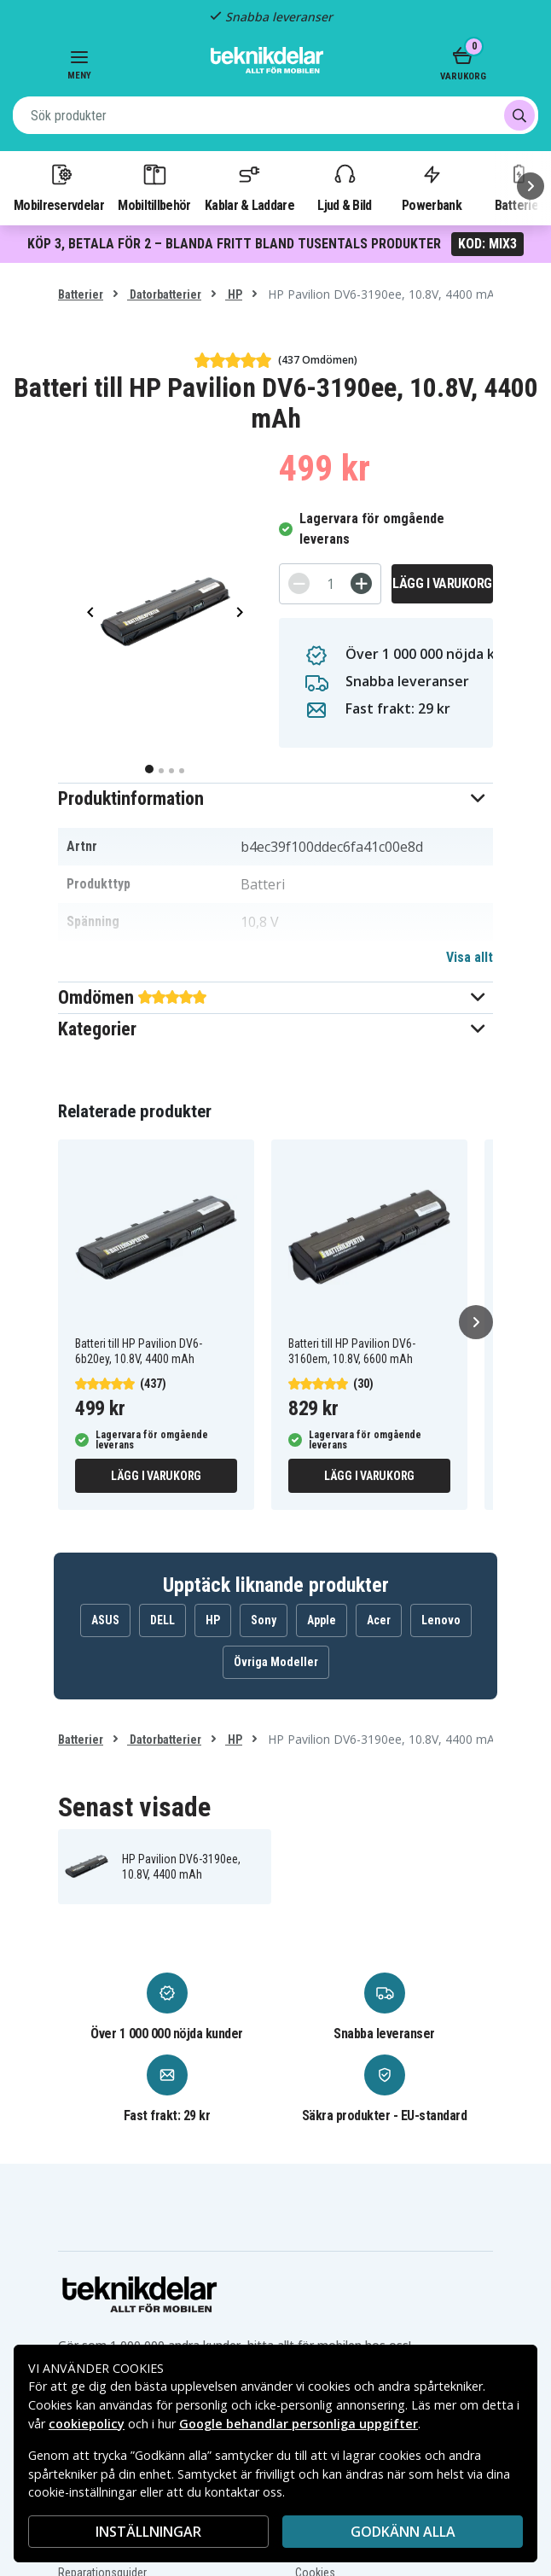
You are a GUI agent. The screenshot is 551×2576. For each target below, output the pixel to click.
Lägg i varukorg (442, 583)
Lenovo (441, 1620)
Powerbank (431, 187)
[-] (299, 583)
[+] (361, 583)
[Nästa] (530, 186)
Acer (379, 1620)
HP (233, 294)
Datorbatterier (164, 294)
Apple (321, 1620)
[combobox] (275, 115)
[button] (275, 798)
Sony (263, 1620)
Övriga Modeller (276, 1662)
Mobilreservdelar (59, 187)
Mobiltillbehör (154, 187)
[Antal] (330, 584)
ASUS (105, 1620)
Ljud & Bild (344, 187)
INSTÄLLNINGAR (148, 2531)
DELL (162, 1620)
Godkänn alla (403, 2531)
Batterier (80, 294)
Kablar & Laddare (249, 187)
